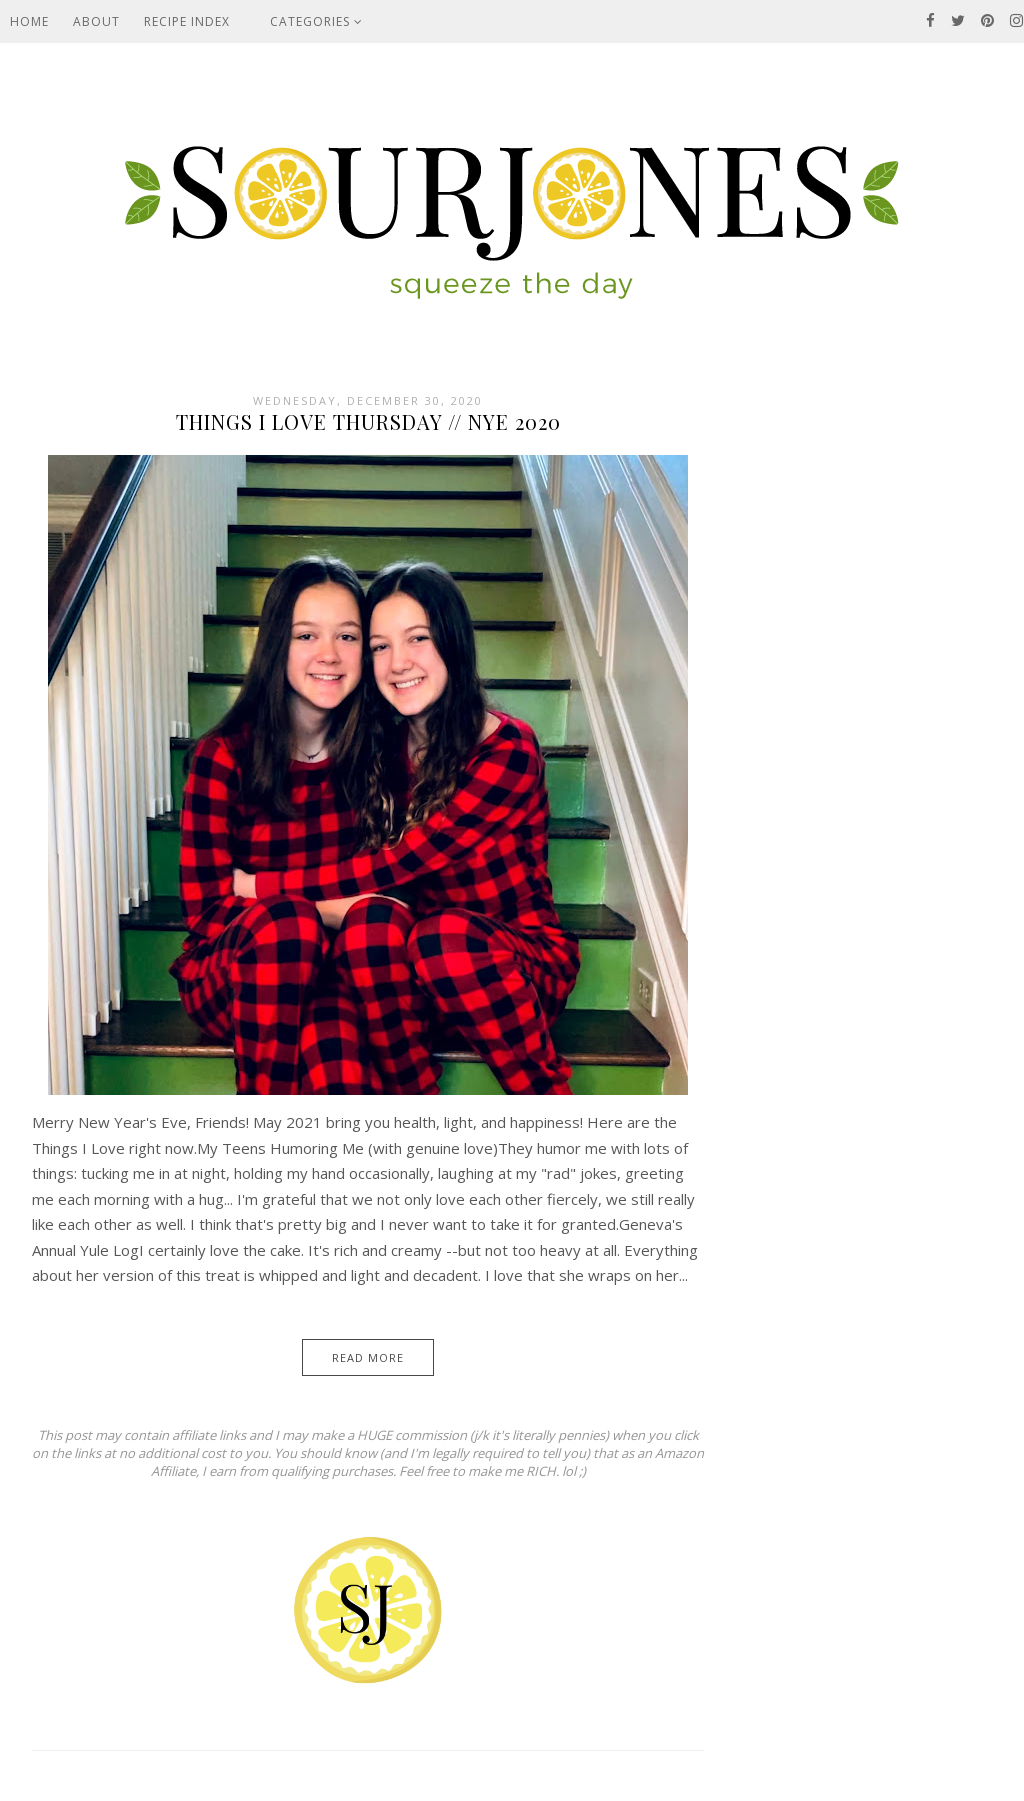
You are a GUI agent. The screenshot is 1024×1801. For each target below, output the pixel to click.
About (96, 21)
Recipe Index (187, 21)
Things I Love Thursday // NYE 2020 (368, 421)
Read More (368, 1357)
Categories (316, 21)
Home (29, 21)
